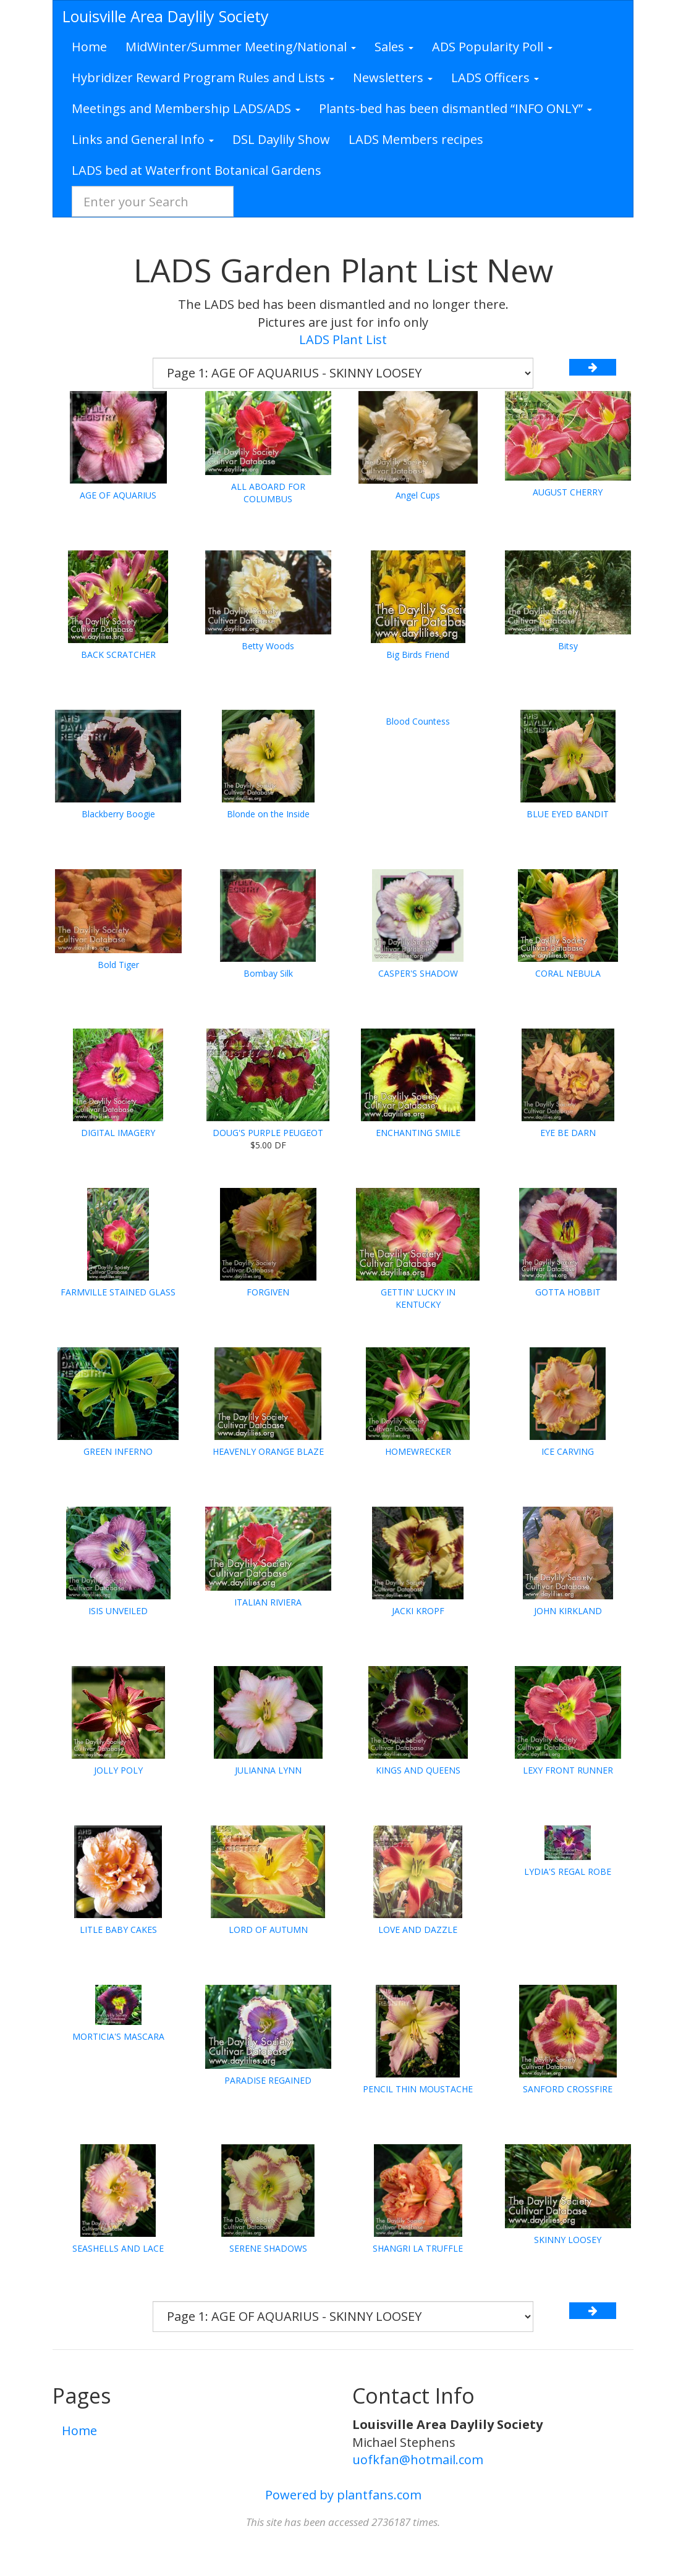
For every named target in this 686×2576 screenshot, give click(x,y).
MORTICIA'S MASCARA (118, 2036)
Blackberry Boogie (118, 814)
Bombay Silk (268, 973)
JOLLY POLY (118, 1770)
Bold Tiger (118, 964)
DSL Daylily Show (281, 139)
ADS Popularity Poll (492, 46)
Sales (394, 46)
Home (89, 46)
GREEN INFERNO (118, 1451)
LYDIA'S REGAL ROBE (567, 1871)
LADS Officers (495, 77)
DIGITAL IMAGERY (118, 1133)
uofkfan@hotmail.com (417, 2459)
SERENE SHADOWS (268, 2248)
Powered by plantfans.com (343, 2494)
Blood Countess (418, 721)
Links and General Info (143, 139)
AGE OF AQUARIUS (118, 495)
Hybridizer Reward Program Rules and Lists (203, 77)
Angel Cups (418, 495)
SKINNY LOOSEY (567, 2240)
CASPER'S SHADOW (418, 973)
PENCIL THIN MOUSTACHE (418, 2089)
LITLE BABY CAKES (118, 1929)
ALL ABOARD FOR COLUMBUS (268, 493)
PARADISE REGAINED (267, 2080)
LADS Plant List (343, 339)
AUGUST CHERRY (568, 492)
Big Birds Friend (417, 654)
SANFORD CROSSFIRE (567, 2089)
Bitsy (568, 646)
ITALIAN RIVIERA (268, 1602)
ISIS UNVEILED (118, 1611)
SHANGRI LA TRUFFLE (418, 2248)
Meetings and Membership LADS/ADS (186, 108)
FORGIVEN (268, 1292)
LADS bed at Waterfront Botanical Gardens (196, 170)
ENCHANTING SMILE (418, 1133)
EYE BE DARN (568, 1133)
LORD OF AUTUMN (268, 1929)
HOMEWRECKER (418, 1451)
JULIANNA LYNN (268, 1770)
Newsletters (393, 77)
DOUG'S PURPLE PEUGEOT (268, 1133)
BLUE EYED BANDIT (568, 814)
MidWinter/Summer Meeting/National (240, 46)
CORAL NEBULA (568, 973)
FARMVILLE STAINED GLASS (118, 1292)
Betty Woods (268, 646)
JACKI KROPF (418, 1611)
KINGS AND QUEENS (418, 1770)
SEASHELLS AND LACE (118, 2248)
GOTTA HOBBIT (568, 1292)
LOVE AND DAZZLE (417, 1929)
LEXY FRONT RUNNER (568, 1770)
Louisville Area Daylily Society (165, 16)
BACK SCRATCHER (118, 654)
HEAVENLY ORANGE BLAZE (268, 1451)
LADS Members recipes (416, 139)
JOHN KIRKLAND (568, 1611)
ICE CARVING (567, 1451)
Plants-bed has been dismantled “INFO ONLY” (455, 108)
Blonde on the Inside (268, 814)
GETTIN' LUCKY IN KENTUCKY (418, 1298)
